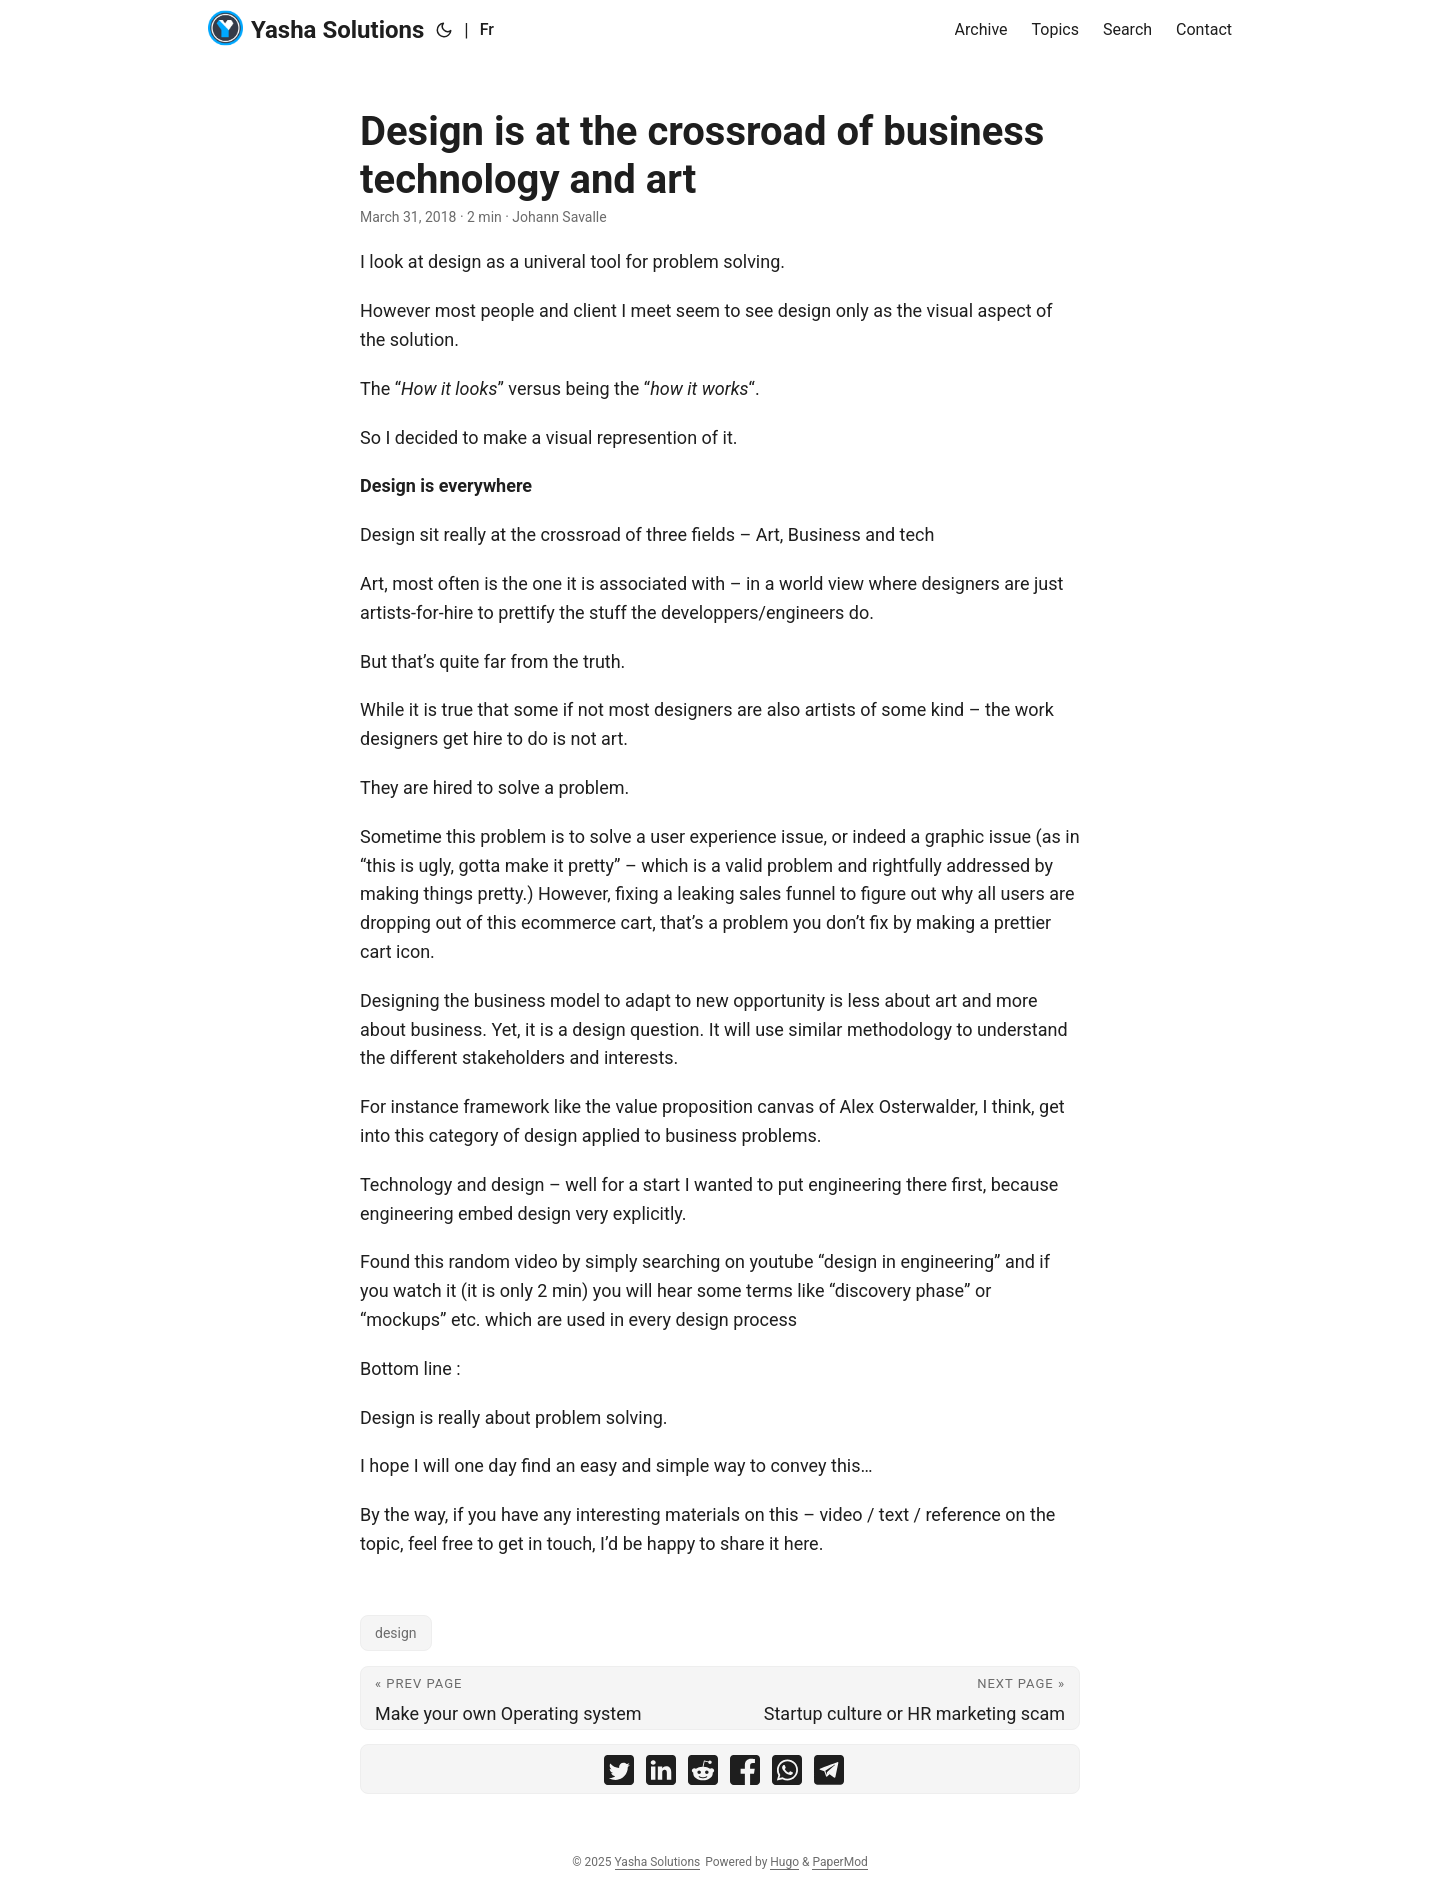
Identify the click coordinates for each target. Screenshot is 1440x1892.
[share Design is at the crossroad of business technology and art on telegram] (829, 1774)
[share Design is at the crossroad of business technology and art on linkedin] (661, 1774)
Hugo (784, 1862)
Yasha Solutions (316, 28)
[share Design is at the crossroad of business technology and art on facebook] (745, 1774)
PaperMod (839, 1862)
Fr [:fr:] (487, 29)
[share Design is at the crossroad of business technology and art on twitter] (619, 1774)
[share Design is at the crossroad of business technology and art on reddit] (703, 1774)
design (396, 1633)
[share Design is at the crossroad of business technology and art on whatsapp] (787, 1774)
